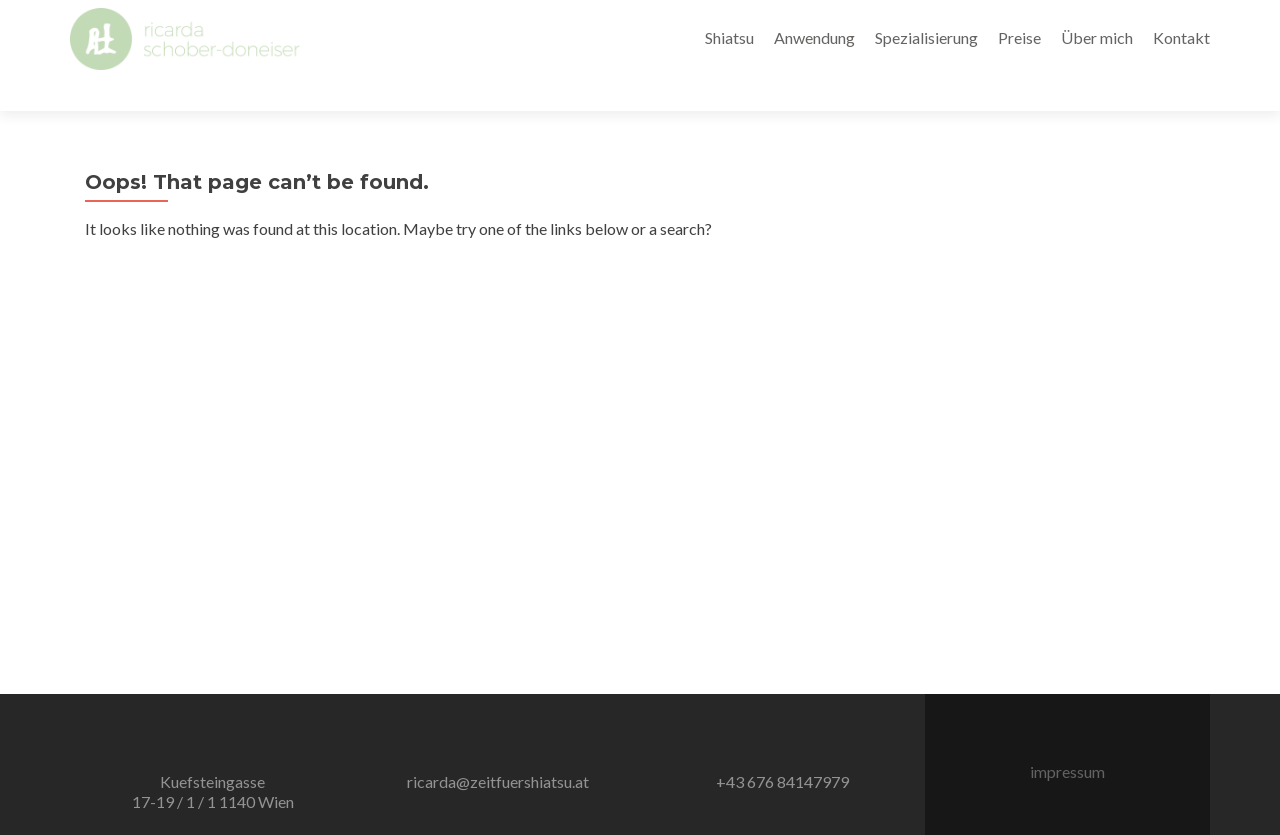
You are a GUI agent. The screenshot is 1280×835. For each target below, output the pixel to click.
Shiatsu (729, 37)
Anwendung (814, 37)
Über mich (1097, 37)
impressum (1067, 736)
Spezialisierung (926, 37)
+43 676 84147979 (782, 746)
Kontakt (1181, 37)
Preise (1019, 37)
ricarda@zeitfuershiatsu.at (498, 746)
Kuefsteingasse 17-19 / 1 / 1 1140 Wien (213, 756)
